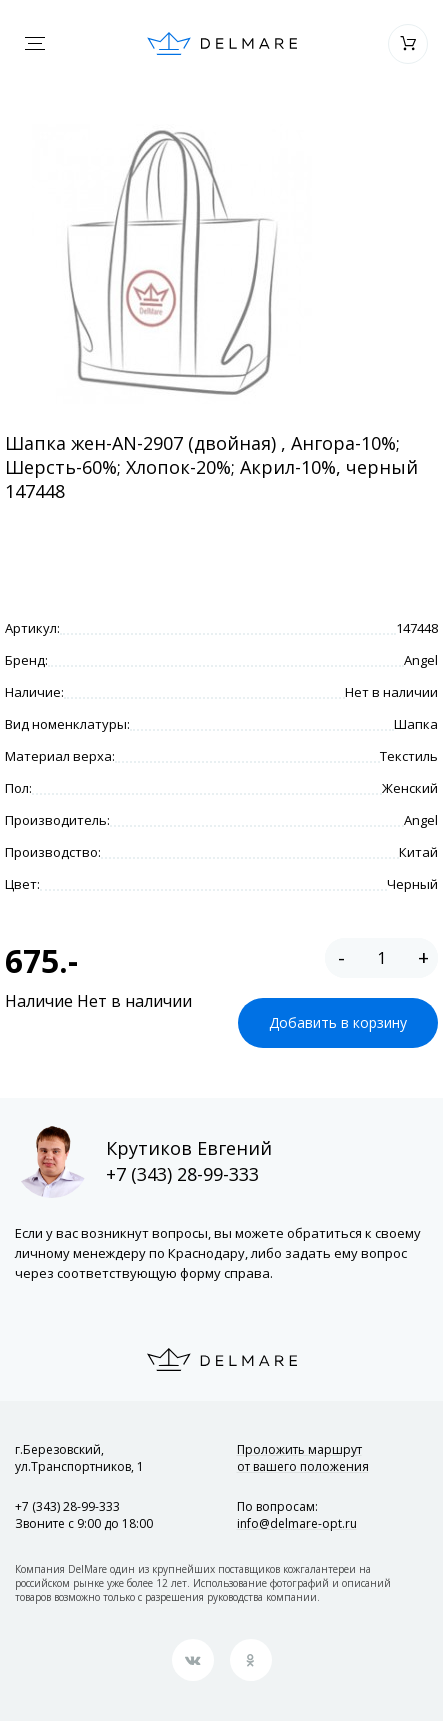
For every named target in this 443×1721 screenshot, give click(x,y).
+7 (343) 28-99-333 (182, 1174)
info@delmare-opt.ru (297, 1523)
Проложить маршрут (303, 1458)
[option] (171, 264)
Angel (421, 660)
